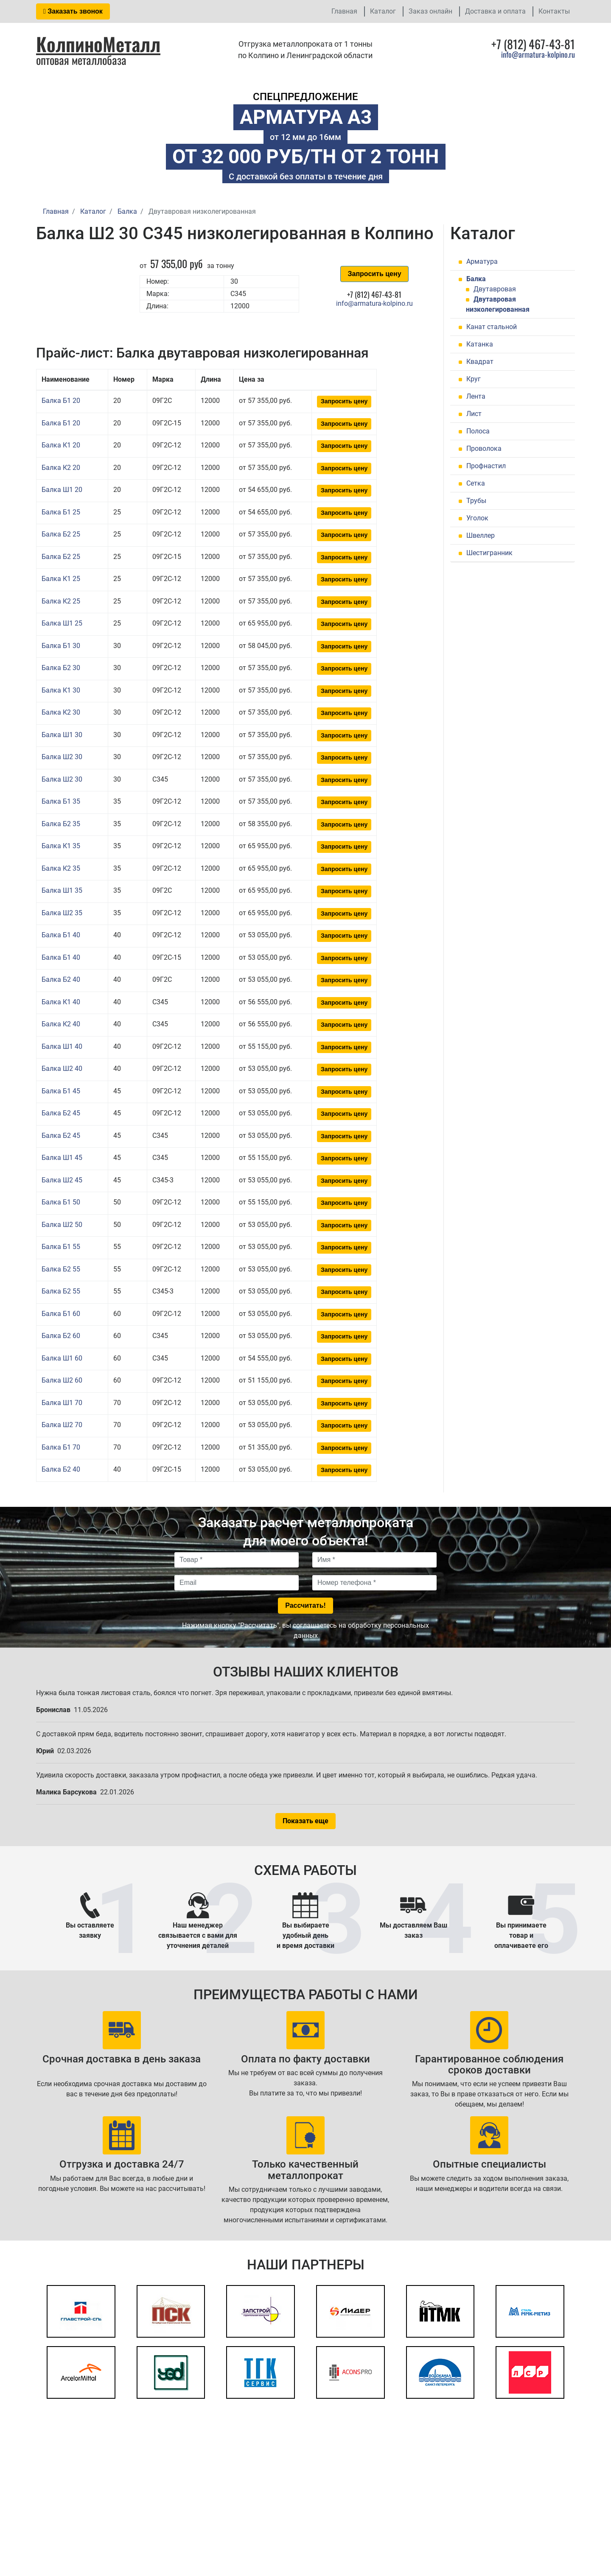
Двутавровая (495, 289)
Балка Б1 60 (61, 1314)
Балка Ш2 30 (62, 757)
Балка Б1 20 (61, 401)
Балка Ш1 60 (62, 1358)
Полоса (478, 431)
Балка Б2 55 (61, 1269)
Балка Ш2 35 (62, 913)
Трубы (476, 501)
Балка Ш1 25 (62, 623)
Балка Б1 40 (61, 935)
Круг (473, 379)
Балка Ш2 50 (62, 1225)
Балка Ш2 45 (62, 1180)
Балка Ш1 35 (62, 890)
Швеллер (480, 535)
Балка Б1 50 (61, 1202)
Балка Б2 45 (61, 1113)
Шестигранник (489, 553)
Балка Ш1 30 (62, 735)
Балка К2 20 (61, 468)
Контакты (554, 11)
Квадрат (479, 362)
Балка (476, 279)
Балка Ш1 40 (62, 1046)
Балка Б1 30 (61, 646)
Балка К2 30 (61, 712)
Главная (344, 11)
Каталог (383, 11)
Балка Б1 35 (61, 801)
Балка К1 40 (61, 1002)
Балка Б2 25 (61, 534)
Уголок (477, 518)
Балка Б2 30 (61, 668)
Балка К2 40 (61, 1024)
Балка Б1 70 (61, 1447)
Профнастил (486, 466)
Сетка (475, 483)
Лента (475, 396)
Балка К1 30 (61, 690)
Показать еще (305, 1821)
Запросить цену (374, 273)
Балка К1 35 (61, 846)
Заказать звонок (73, 11)
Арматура (482, 261)
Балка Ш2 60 (62, 1380)
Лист (474, 414)
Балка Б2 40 (61, 979)
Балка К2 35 (61, 868)
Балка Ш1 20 (62, 490)
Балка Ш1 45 (62, 1158)
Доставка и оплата (495, 11)
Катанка (479, 344)
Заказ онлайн (430, 11)
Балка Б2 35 (61, 824)
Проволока (484, 448)
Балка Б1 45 (61, 1091)
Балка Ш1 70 (62, 1403)
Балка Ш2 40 (62, 1068)
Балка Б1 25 (61, 512)
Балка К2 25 (61, 601)
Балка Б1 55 (61, 1247)
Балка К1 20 (61, 445)
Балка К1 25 (61, 579)
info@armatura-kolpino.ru (538, 54)
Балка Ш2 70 (62, 1425)
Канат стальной (491, 327)
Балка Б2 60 (61, 1336)
